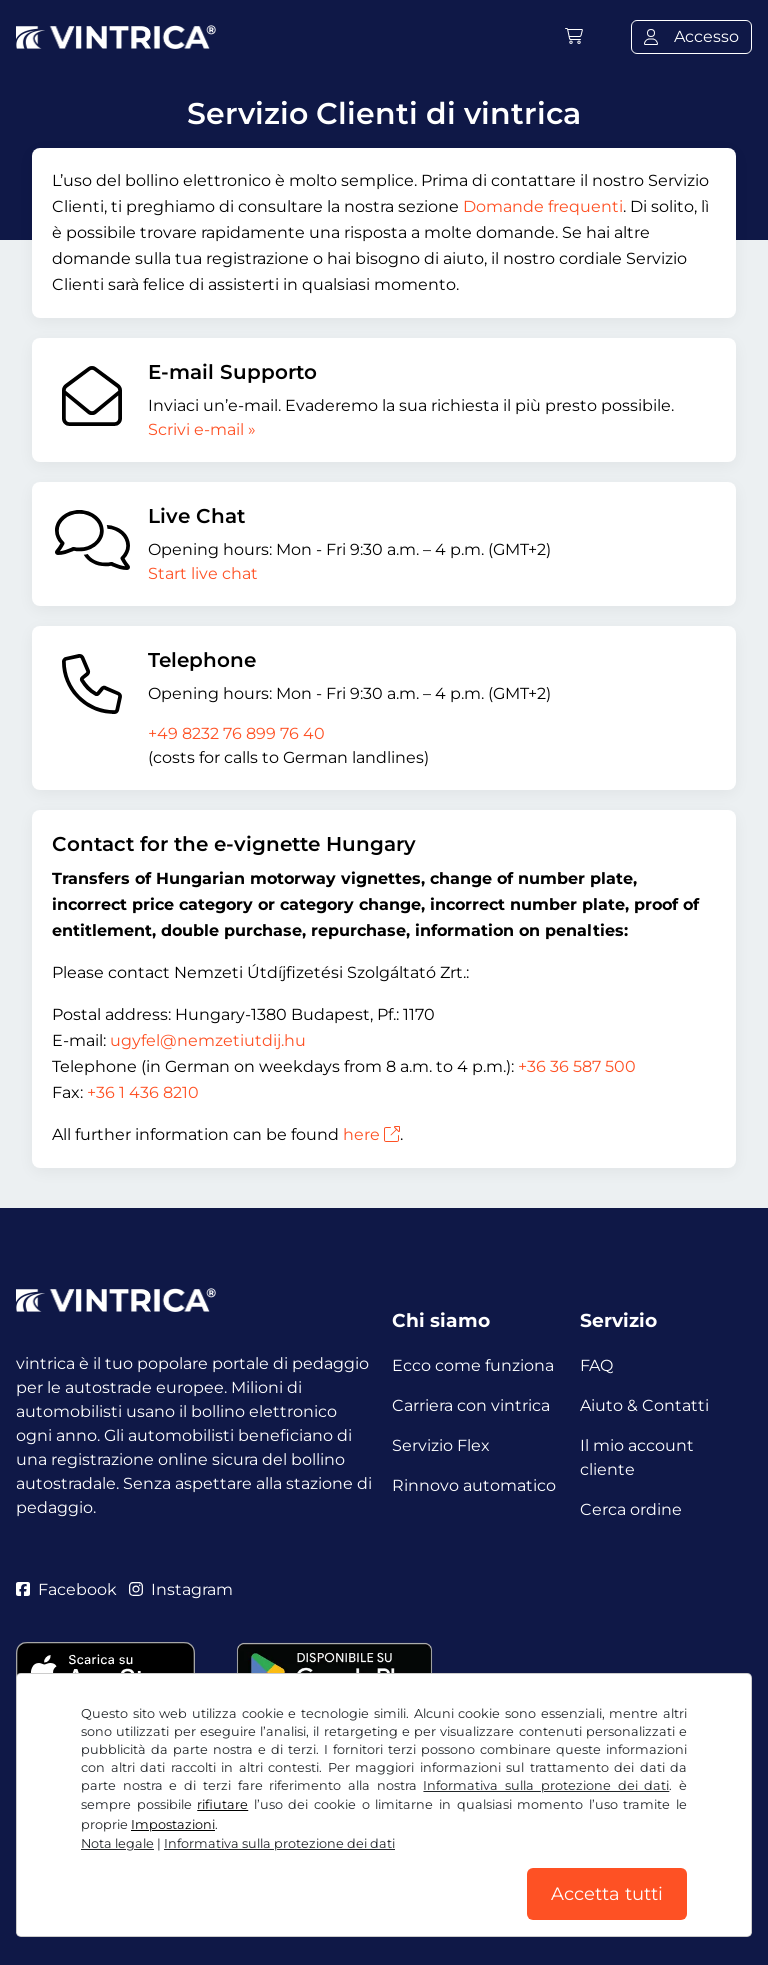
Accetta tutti (607, 1894)
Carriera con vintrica (471, 1405)
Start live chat (203, 573)
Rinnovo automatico (474, 1485)
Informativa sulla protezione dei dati (546, 1785)
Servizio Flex (441, 1445)
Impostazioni (173, 1824)
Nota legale (117, 1843)
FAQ (596, 1365)
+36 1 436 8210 (143, 1092)
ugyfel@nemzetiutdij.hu (208, 1040)
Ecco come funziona (473, 1365)
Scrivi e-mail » (202, 429)
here (371, 1134)
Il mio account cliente (637, 1457)
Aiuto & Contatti (644, 1405)
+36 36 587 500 (577, 1066)
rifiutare (222, 1804)
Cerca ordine (631, 1509)
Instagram (181, 1589)
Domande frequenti (543, 206)
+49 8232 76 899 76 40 (236, 733)
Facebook (66, 1589)
